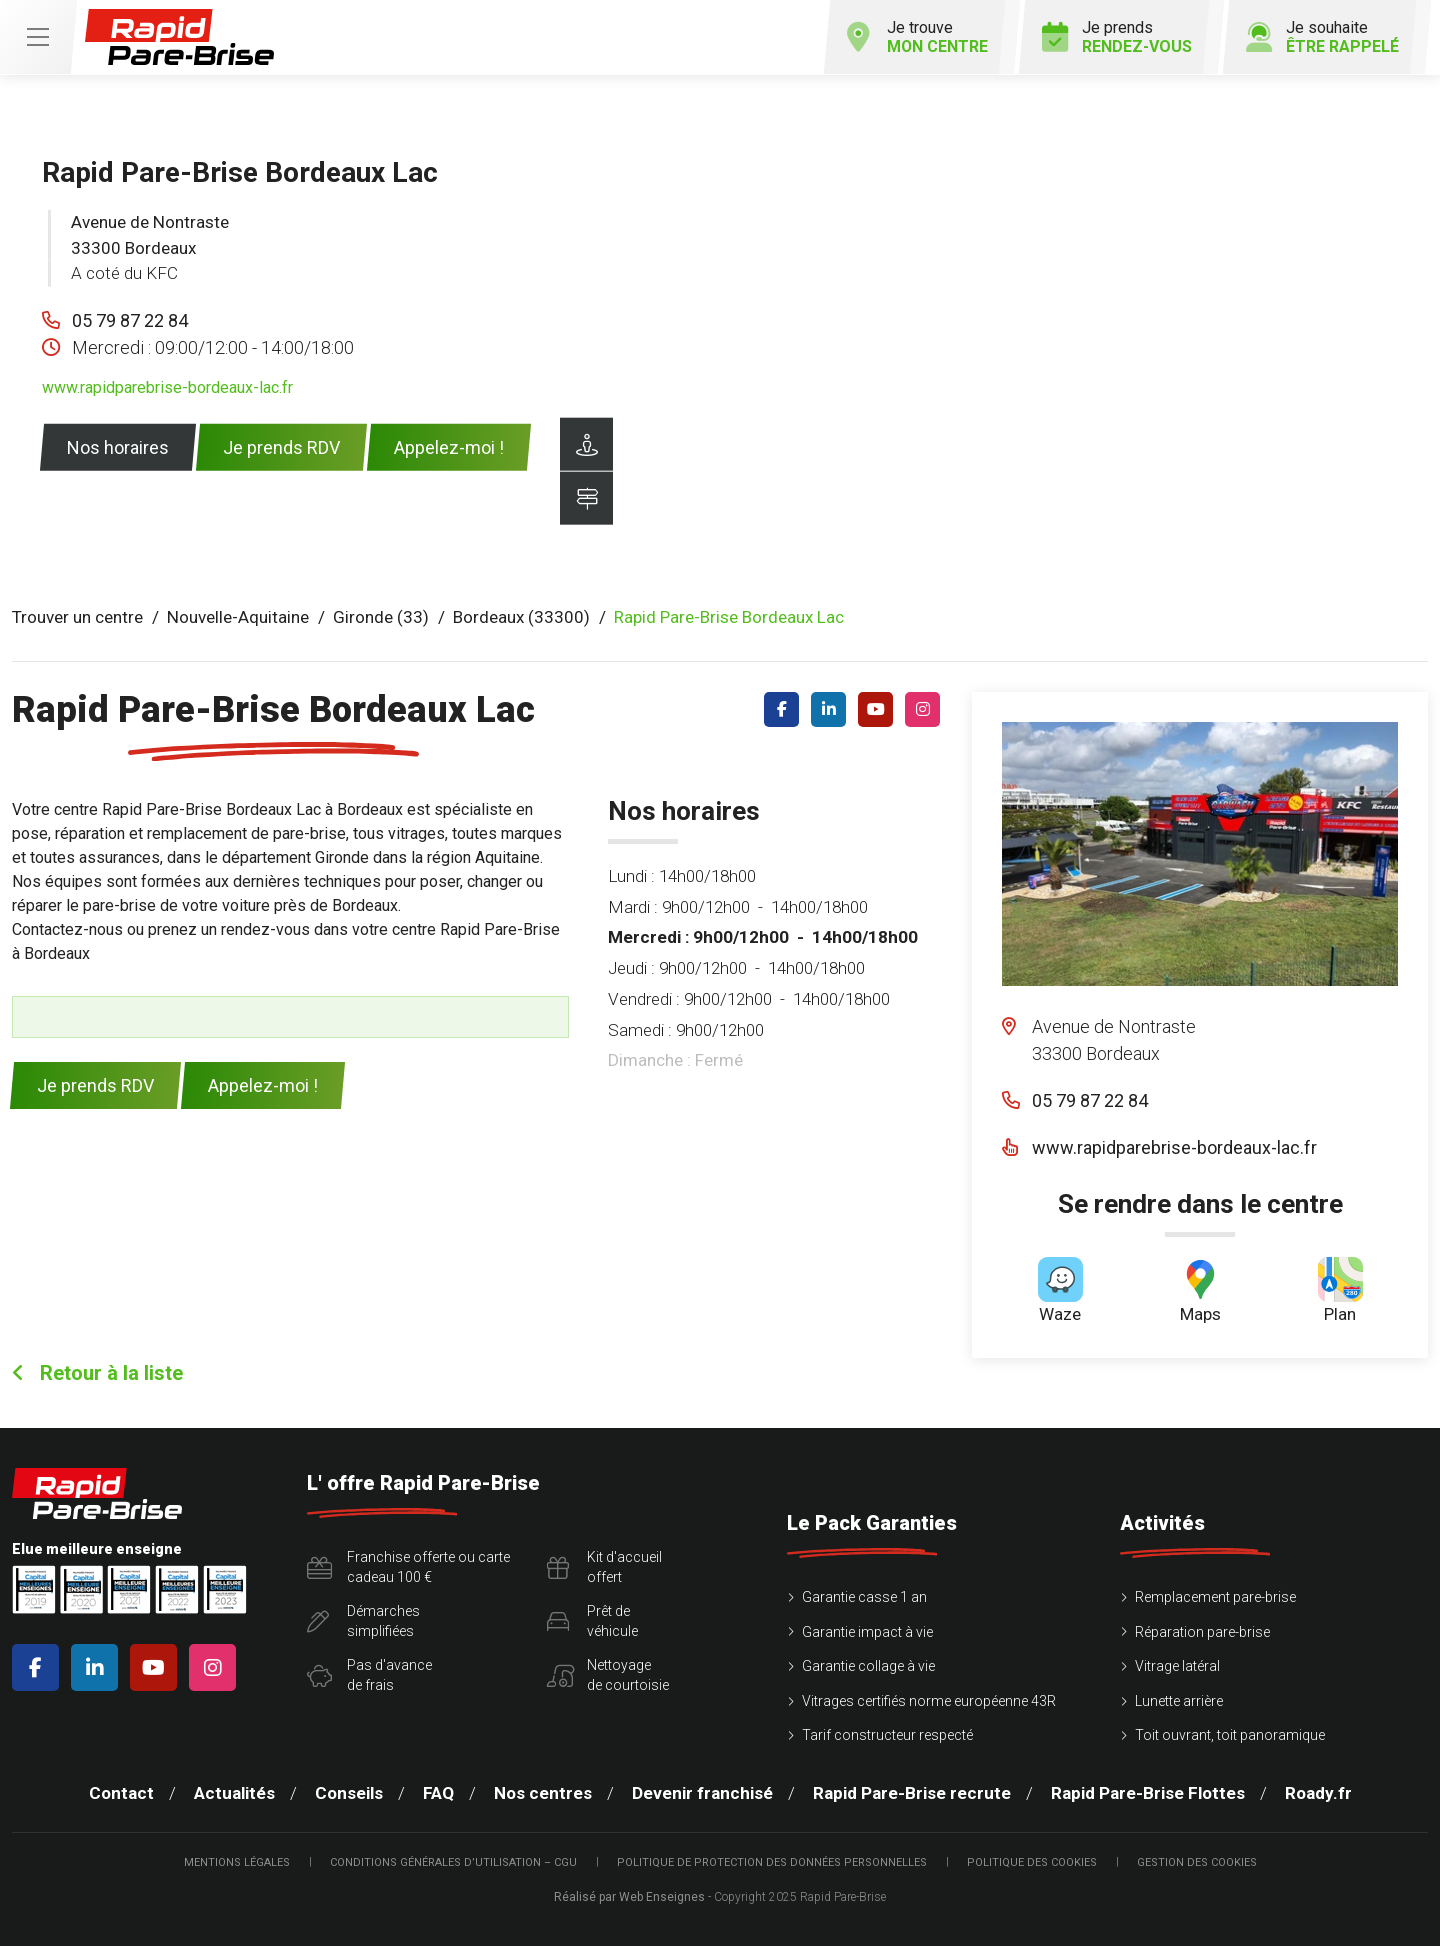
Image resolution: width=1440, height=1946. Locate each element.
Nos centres (543, 1793)
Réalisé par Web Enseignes (629, 1897)
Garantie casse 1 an (864, 1597)
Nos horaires (118, 447)
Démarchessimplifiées (363, 1621)
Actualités (234, 1793)
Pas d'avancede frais (369, 1675)
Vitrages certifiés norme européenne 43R (929, 1701)
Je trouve (917, 37)
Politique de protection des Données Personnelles (772, 1862)
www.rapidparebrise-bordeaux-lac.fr (167, 387)
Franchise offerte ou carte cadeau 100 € (408, 1567)
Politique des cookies (1032, 1862)
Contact (121, 1793)
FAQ (438, 1793)
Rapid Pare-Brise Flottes (1148, 1793)
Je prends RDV (281, 447)
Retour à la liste (97, 1373)
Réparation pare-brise (1202, 1632)
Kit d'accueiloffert (604, 1567)
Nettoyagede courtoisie (608, 1675)
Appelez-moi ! (449, 447)
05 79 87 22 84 (130, 320)
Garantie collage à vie (868, 1666)
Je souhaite (1322, 37)
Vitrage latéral (1177, 1666)
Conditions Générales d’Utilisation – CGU (453, 1862)
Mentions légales (237, 1862)
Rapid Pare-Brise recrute (912, 1793)
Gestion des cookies (1197, 1862)
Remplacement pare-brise (1215, 1597)
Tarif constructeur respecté (887, 1735)
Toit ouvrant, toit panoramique (1230, 1735)
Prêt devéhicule (592, 1621)
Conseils (349, 1793)
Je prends (1117, 37)
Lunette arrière (1179, 1701)
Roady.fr (1318, 1793)
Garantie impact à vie (867, 1632)
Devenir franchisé (702, 1793)
